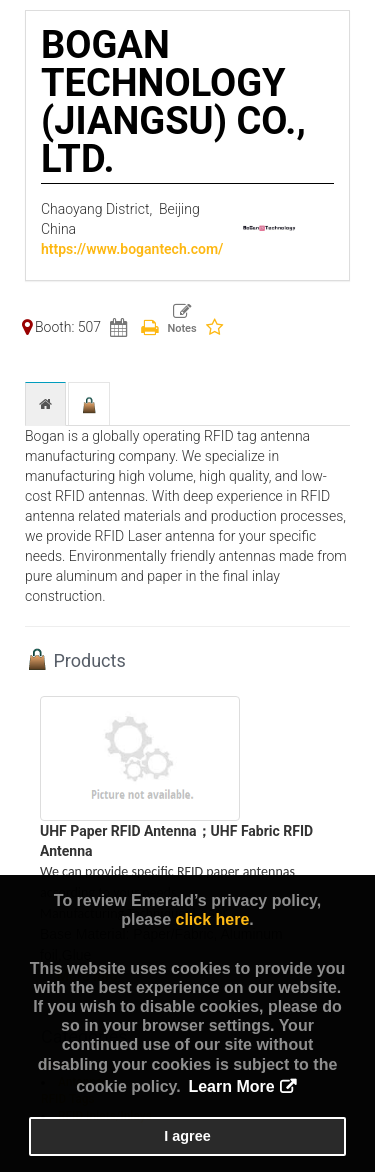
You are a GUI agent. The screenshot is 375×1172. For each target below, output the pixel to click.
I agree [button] (187, 1136)
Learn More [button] (231, 1086)
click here (212, 919)
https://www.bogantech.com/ (132, 249)
